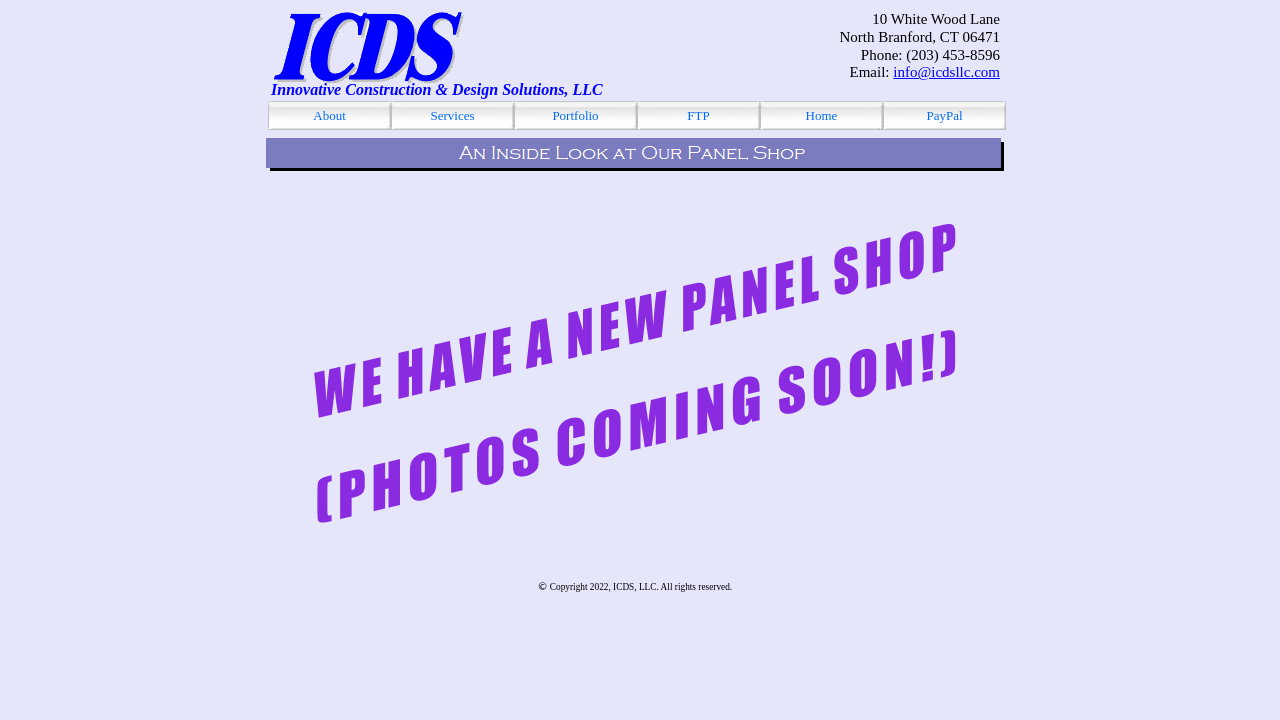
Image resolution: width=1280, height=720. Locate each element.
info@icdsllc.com (946, 72)
